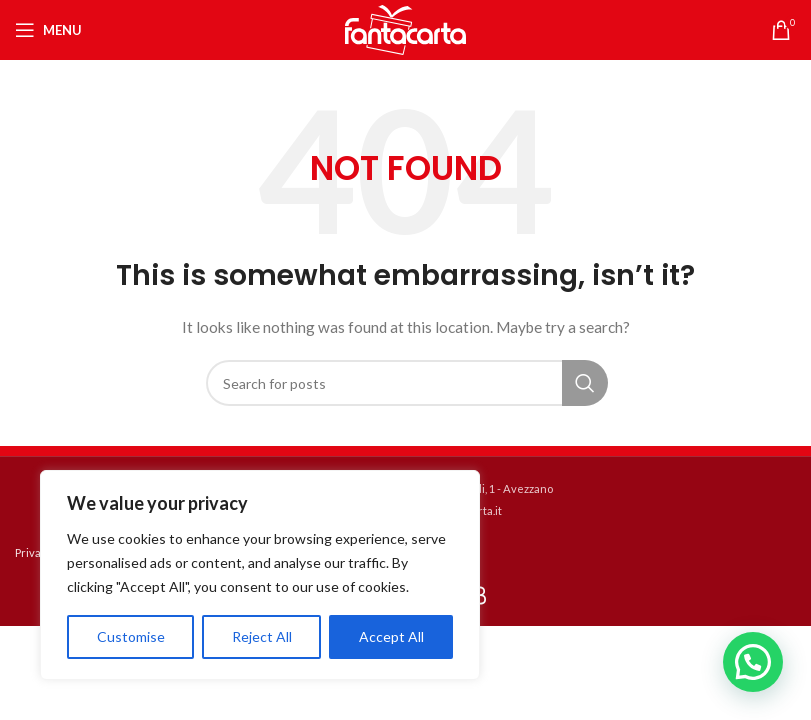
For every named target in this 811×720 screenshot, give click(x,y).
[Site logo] (406, 28)
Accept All (391, 636)
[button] (753, 662)
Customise (131, 636)
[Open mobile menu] (48, 30)
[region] (260, 575)
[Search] (406, 383)
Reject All (262, 636)
